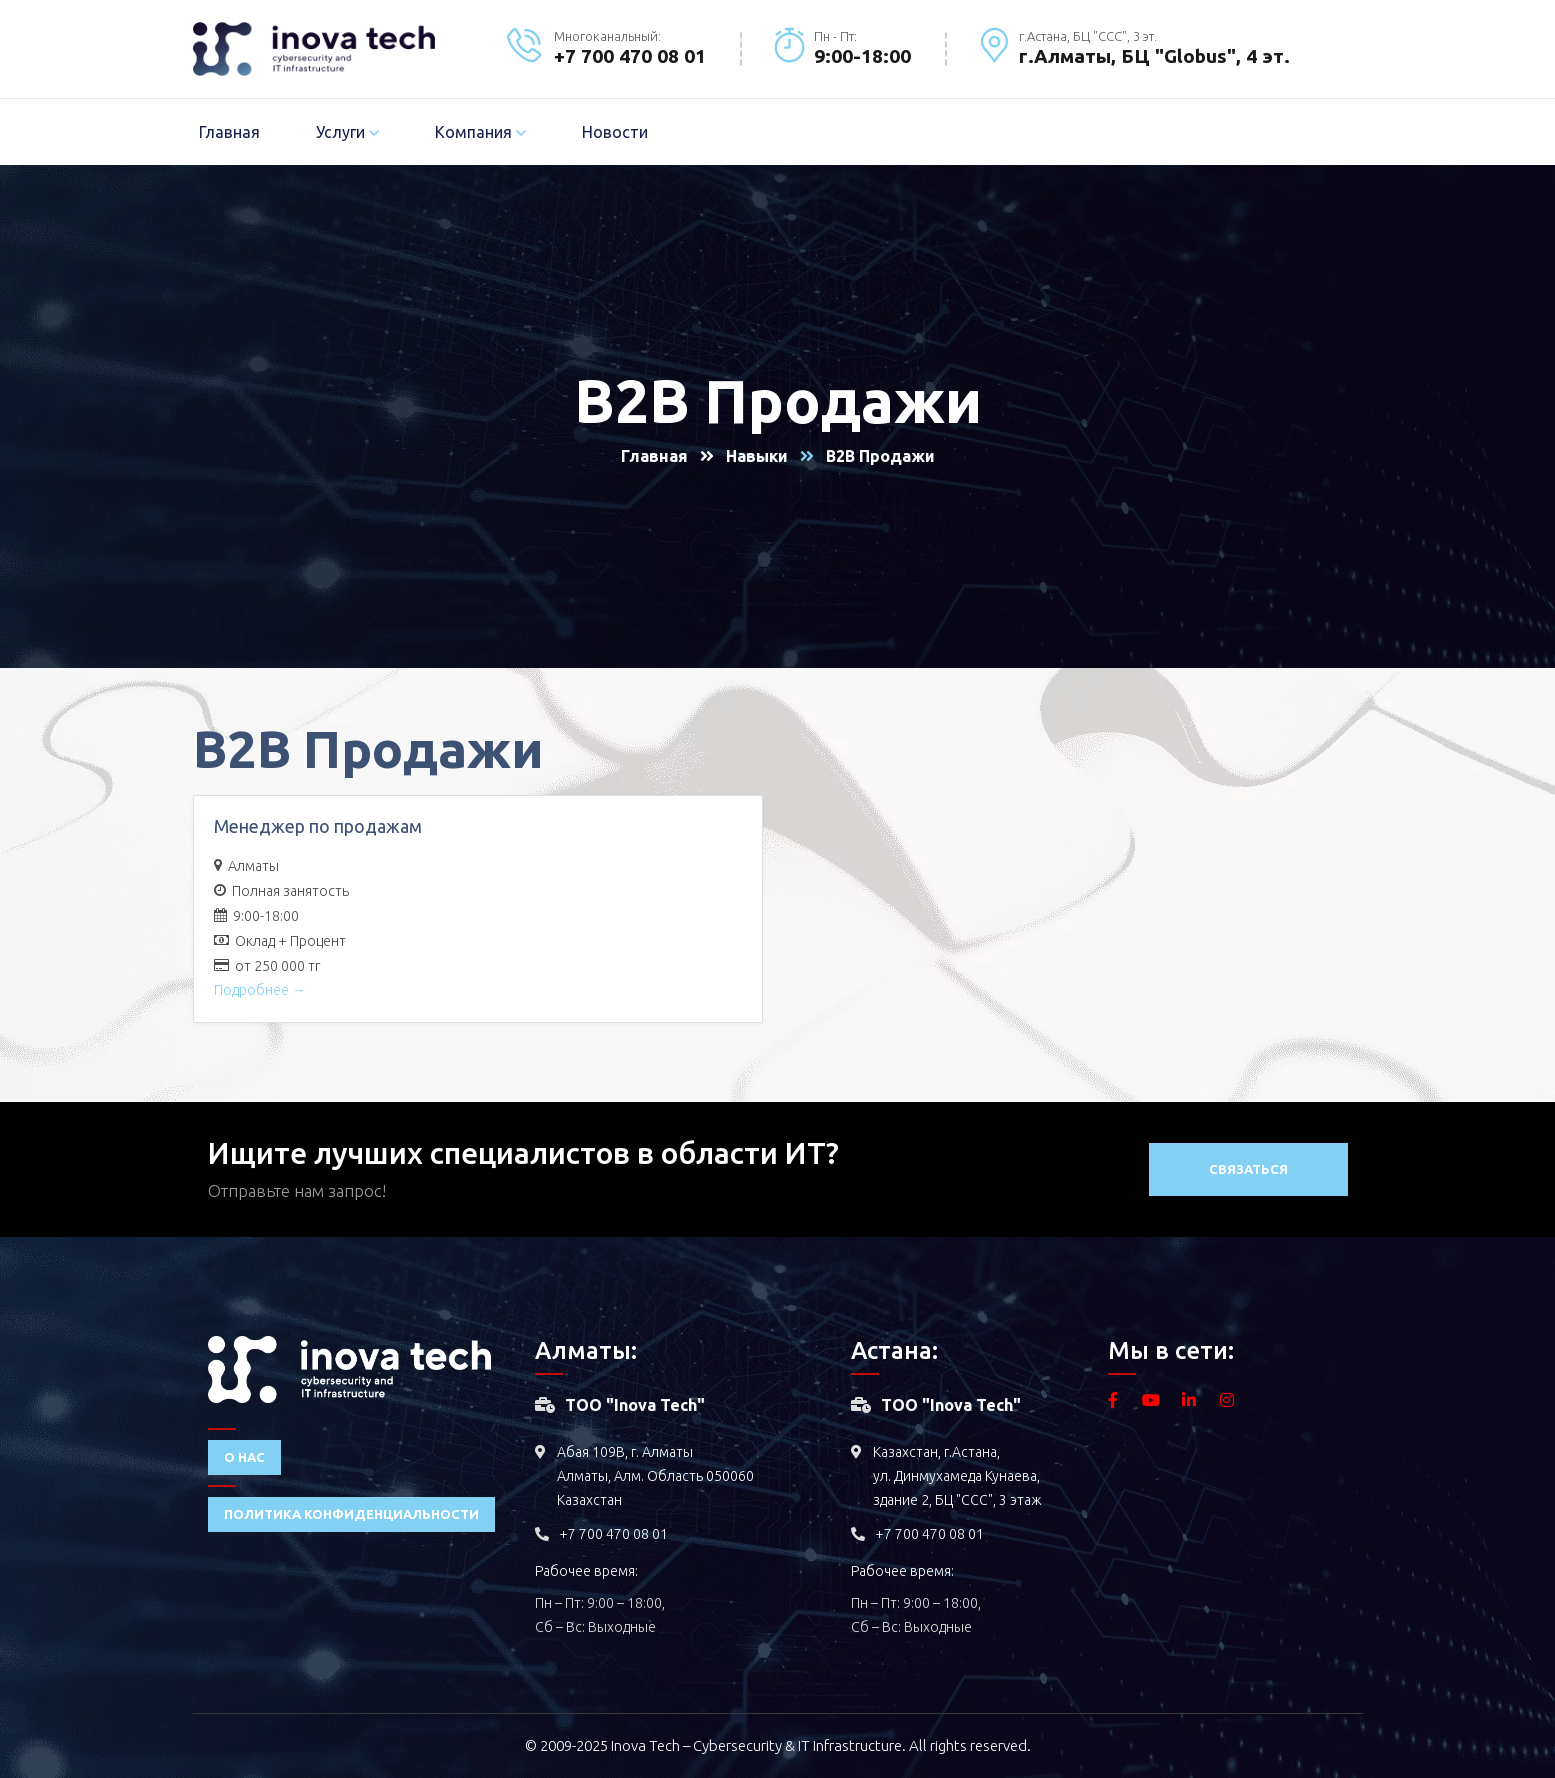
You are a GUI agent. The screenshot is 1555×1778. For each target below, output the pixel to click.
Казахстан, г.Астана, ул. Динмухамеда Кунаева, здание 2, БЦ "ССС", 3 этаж (957, 1476)
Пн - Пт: (835, 36)
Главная (654, 456)
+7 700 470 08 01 (613, 1534)
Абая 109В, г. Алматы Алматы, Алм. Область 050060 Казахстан (655, 1476)
